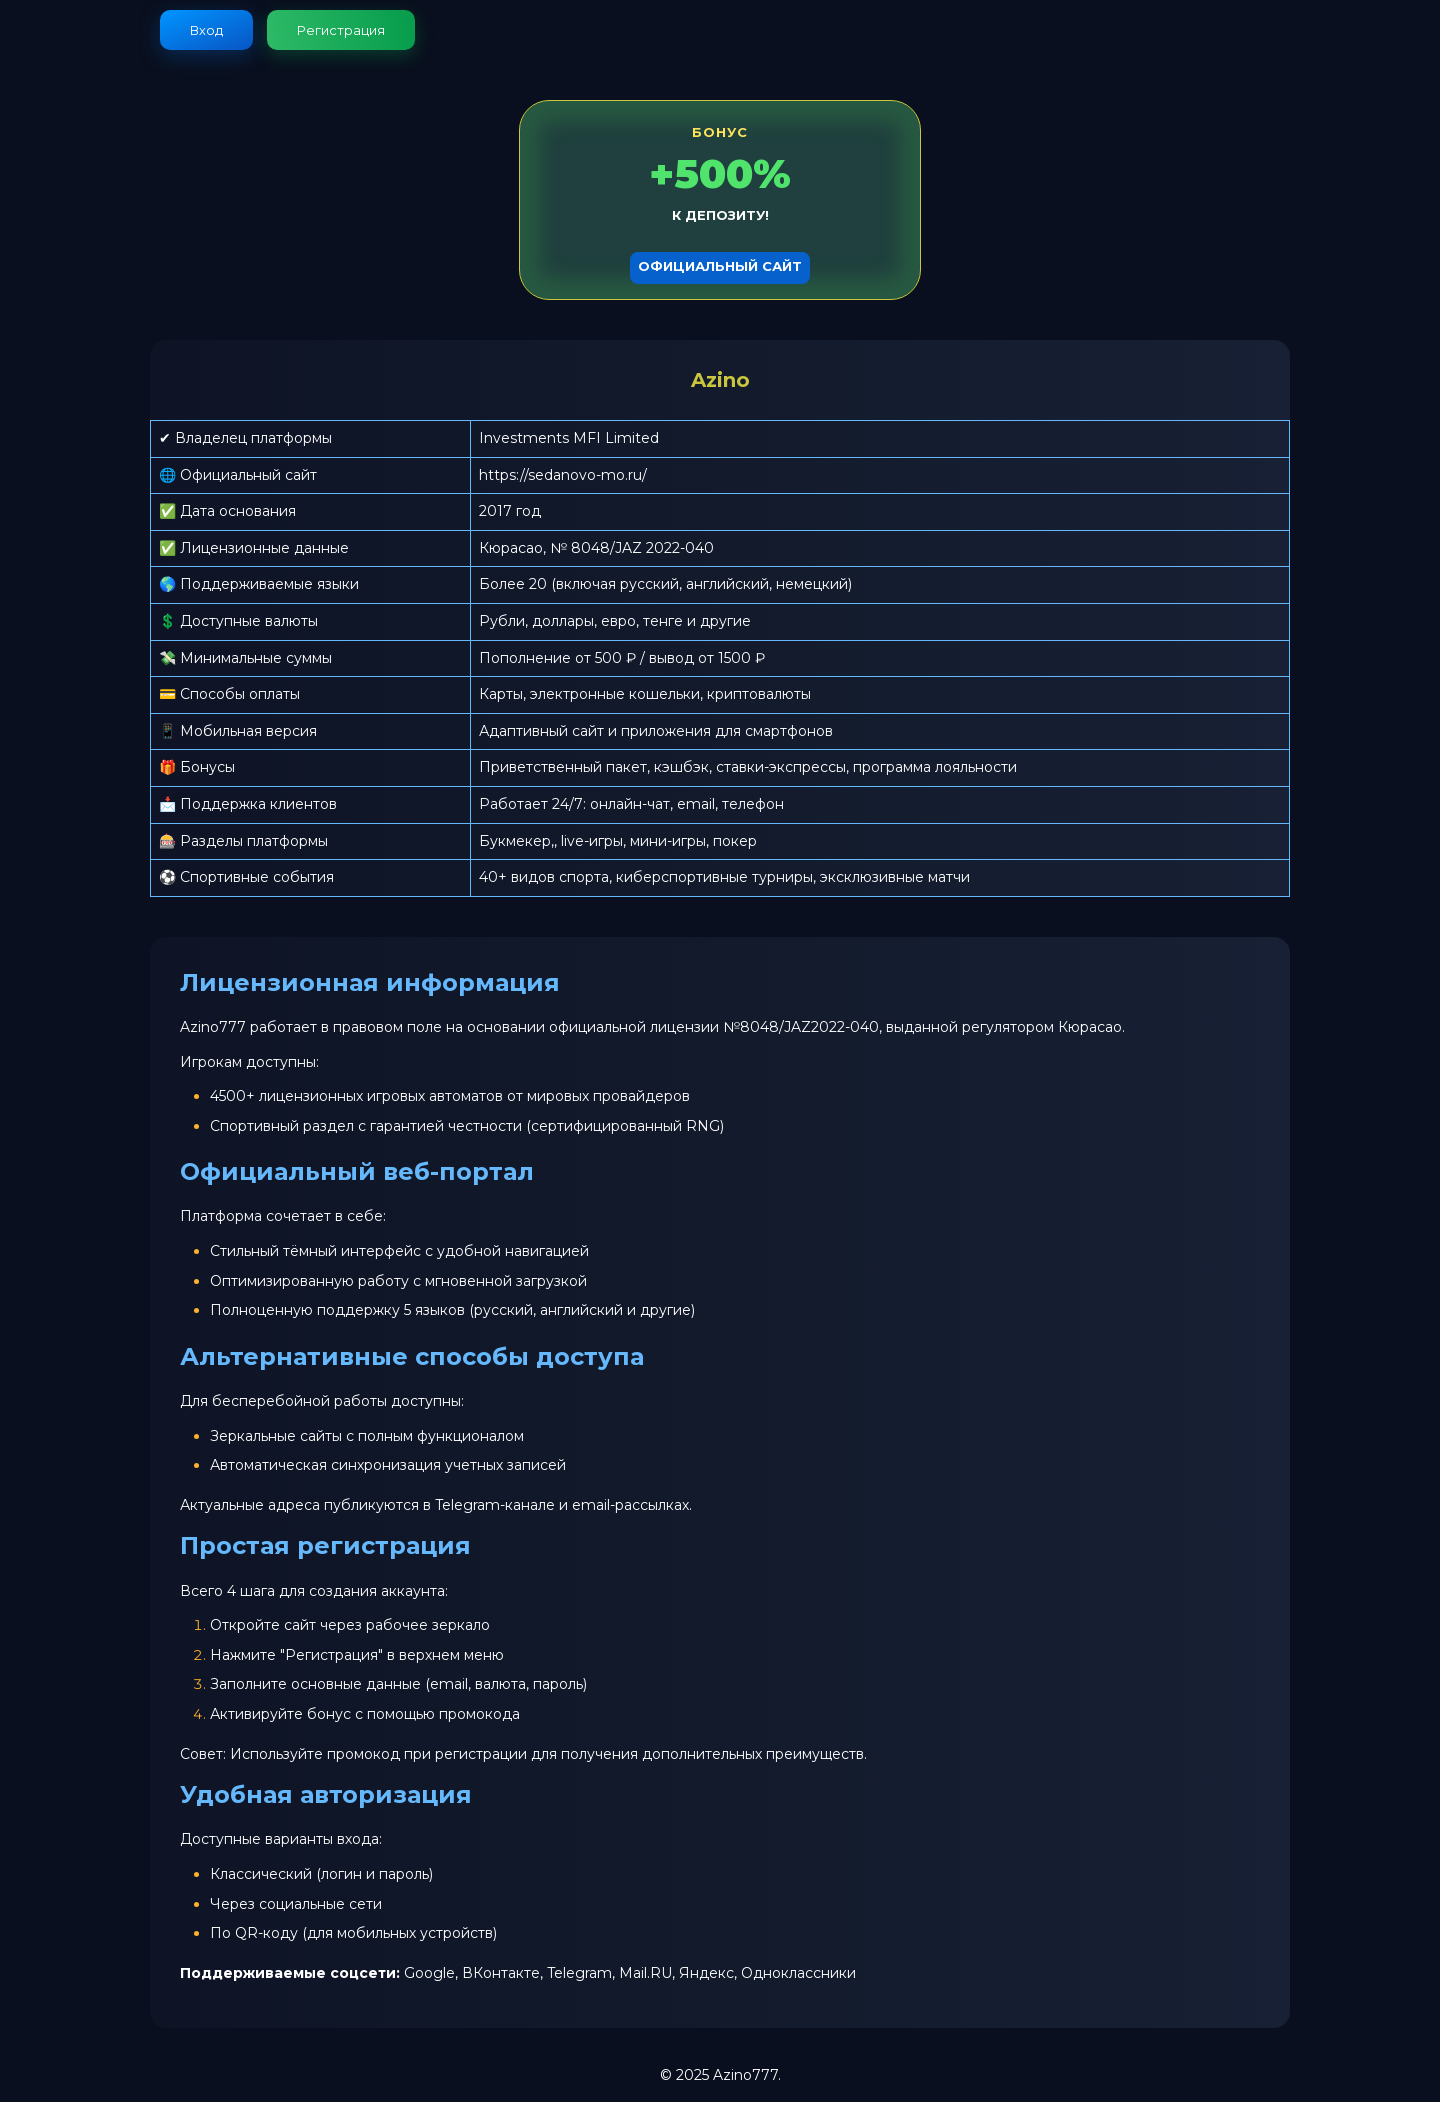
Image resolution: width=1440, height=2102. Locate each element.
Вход (206, 30)
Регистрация (341, 30)
